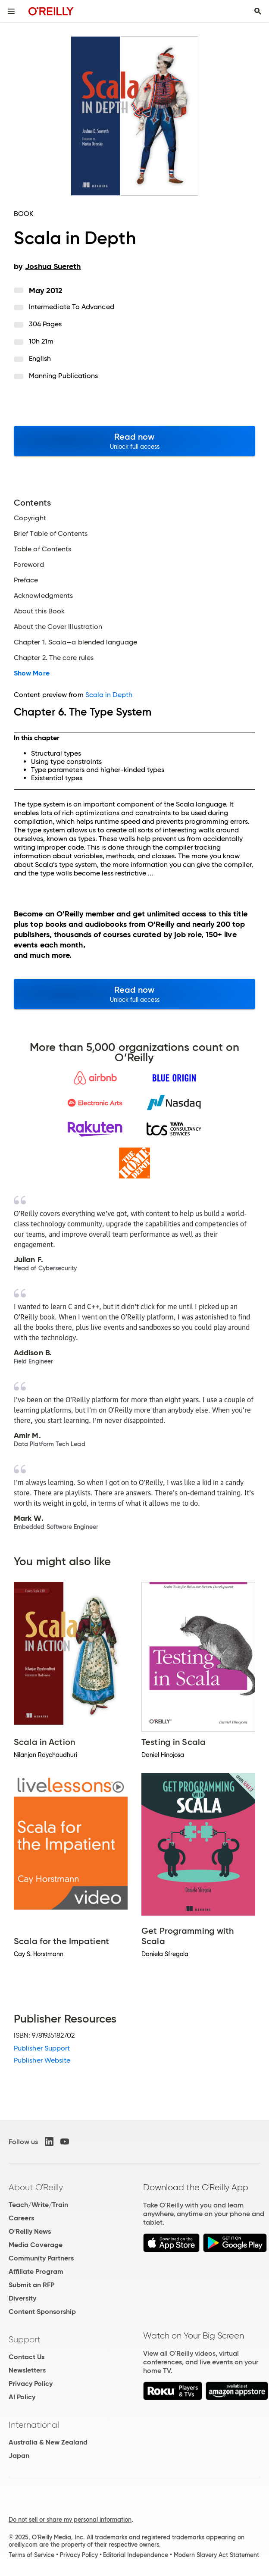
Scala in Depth (108, 695)
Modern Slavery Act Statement (216, 2555)
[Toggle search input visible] (257, 11)
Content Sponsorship (42, 2311)
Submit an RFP (31, 2284)
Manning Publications (63, 376)
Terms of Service (31, 2555)
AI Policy (22, 2396)
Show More (32, 673)
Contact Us (26, 2356)
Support (25, 2339)
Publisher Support (42, 2048)
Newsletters (27, 2370)
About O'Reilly (36, 2187)
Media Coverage (36, 2244)
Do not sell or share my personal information (70, 2519)
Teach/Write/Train (38, 2204)
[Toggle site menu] (11, 11)
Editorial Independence (135, 2555)
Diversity (22, 2298)
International (34, 2425)
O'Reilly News (30, 2231)
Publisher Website (42, 2060)
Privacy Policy (31, 2383)
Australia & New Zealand (48, 2442)
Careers (21, 2218)
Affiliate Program (36, 2271)
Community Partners (41, 2258)
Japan (19, 2455)
